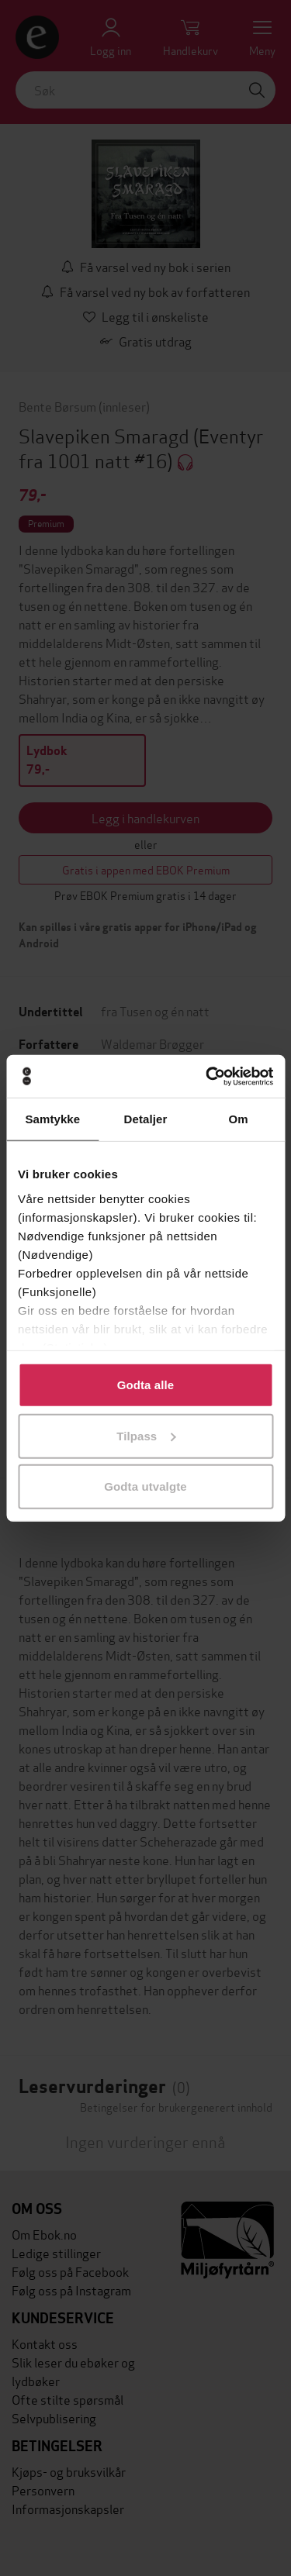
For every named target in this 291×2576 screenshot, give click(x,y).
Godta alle (146, 1384)
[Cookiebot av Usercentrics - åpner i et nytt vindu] (207, 1076)
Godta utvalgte (145, 1486)
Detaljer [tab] (146, 1119)
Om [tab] (238, 1119)
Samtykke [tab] (52, 1119)
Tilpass (145, 1435)
